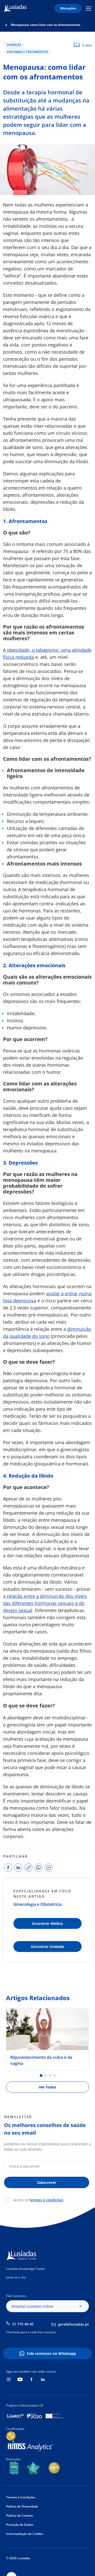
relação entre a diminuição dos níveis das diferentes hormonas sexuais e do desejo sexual (45, 1603)
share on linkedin (18, 1867)
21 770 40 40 (22, 2324)
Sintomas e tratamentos (27, 52)
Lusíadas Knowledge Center (25, 2269)
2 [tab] (45, 2075)
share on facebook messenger (49, 1867)
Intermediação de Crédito (24, 2534)
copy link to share (28, 1867)
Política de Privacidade (22, 2506)
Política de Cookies (19, 2515)
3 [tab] (50, 2075)
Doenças (14, 45)
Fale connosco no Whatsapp (51, 2353)
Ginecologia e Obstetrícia (37, 1904)
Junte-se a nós (16, 2277)
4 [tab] (54, 2075)
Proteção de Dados (19, 2524)
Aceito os (38, 2200)
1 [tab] (41, 2075)
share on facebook (8, 1867)
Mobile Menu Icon (88, 8)
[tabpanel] (47, 2039)
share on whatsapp (38, 1867)
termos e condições (46, 2200)
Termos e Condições (20, 2497)
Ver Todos (47, 2087)
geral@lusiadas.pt (73, 2324)
